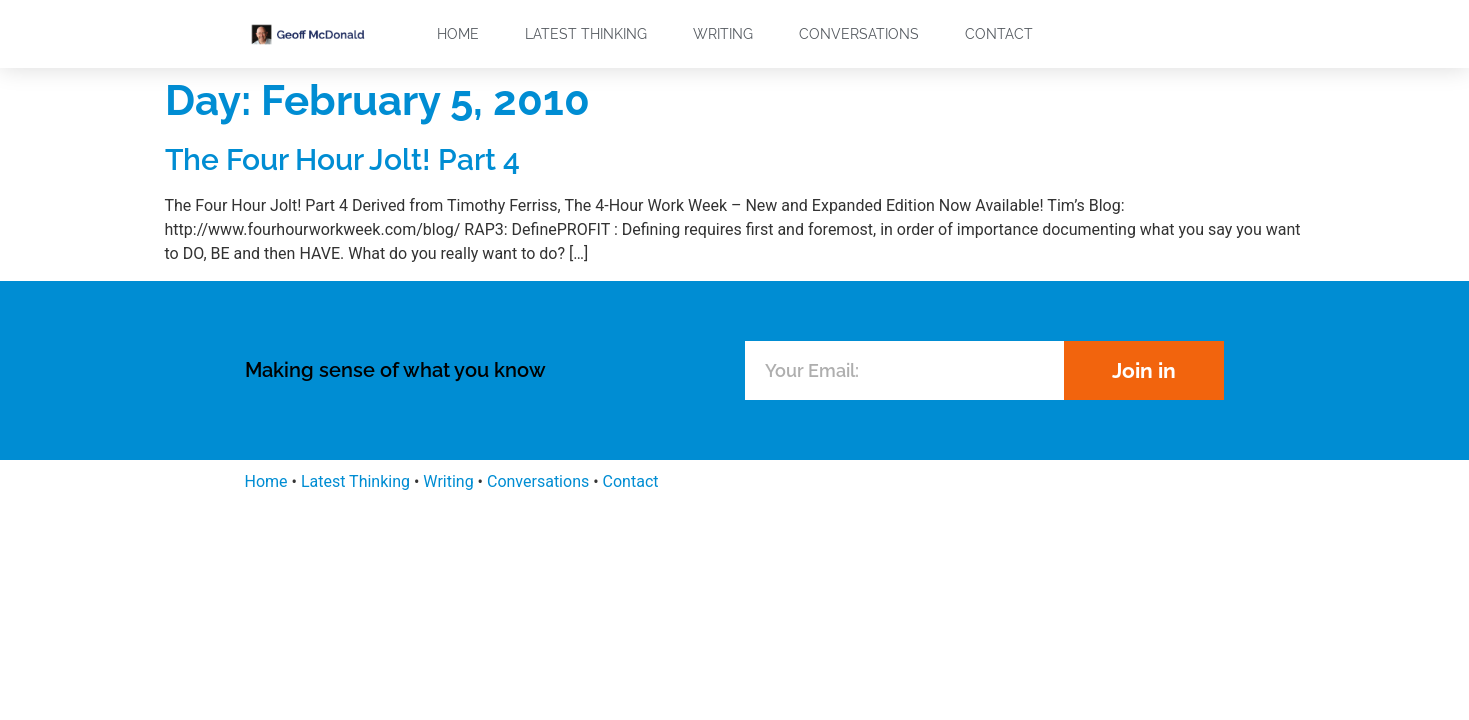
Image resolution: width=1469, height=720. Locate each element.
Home (458, 34)
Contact (999, 34)
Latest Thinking (586, 34)
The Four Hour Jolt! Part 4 (342, 159)
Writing (723, 34)
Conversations (859, 34)
